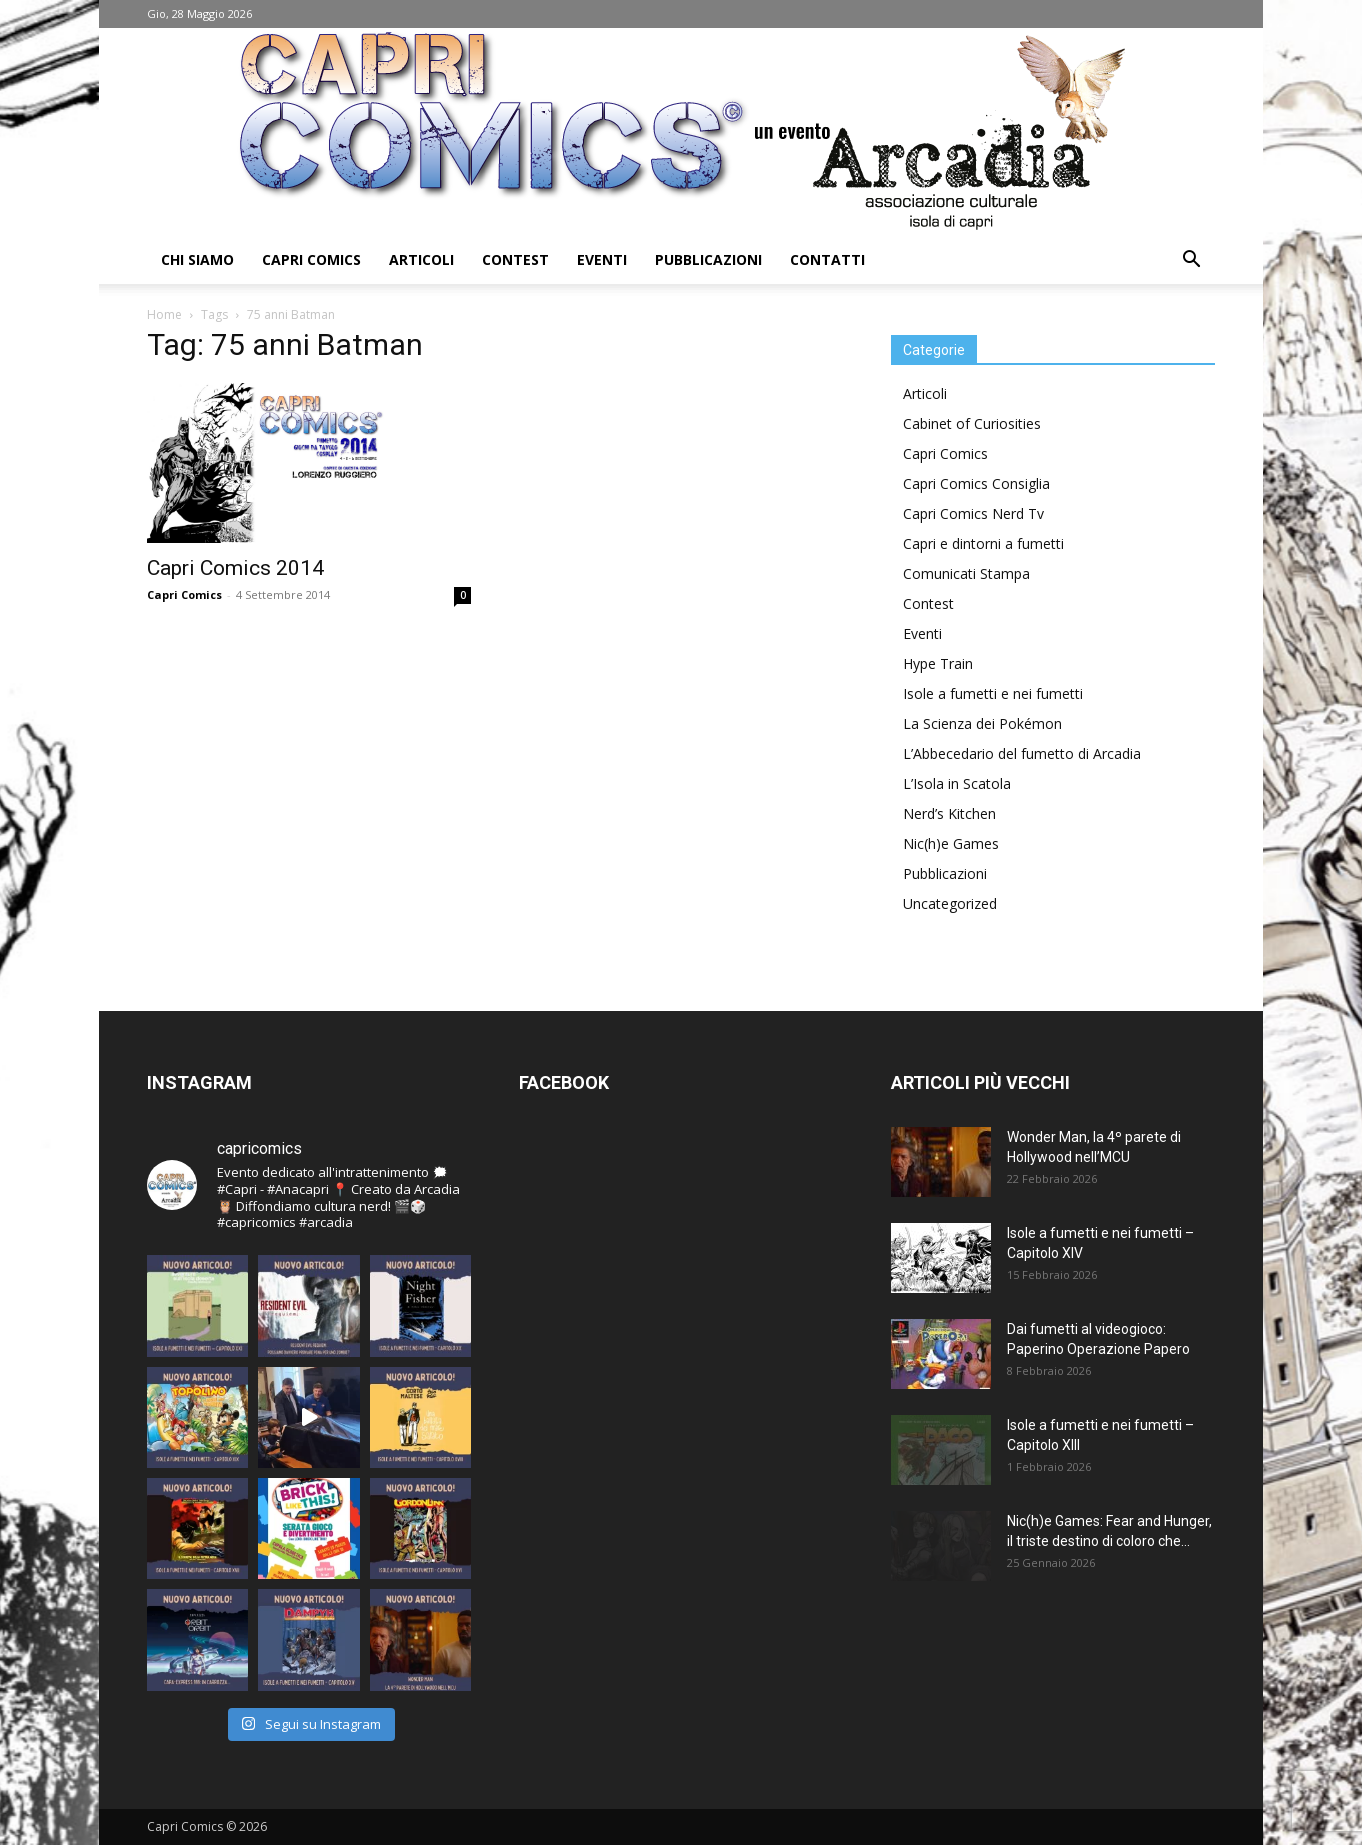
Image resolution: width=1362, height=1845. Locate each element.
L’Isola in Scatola (957, 783)
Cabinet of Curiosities (972, 423)
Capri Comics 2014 (235, 568)
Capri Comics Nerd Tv (973, 513)
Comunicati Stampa (966, 573)
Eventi (602, 259)
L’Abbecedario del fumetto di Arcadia (1022, 753)
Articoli (421, 259)
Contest (515, 259)
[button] (1191, 261)
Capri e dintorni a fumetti (983, 543)
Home (164, 314)
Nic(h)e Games (951, 843)
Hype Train (938, 663)
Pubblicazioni (708, 259)
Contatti (827, 259)
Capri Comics (311, 259)
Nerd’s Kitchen (949, 813)
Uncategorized (950, 903)
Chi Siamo (197, 259)
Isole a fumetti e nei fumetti (993, 693)
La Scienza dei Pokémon (982, 723)
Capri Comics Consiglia (976, 483)
